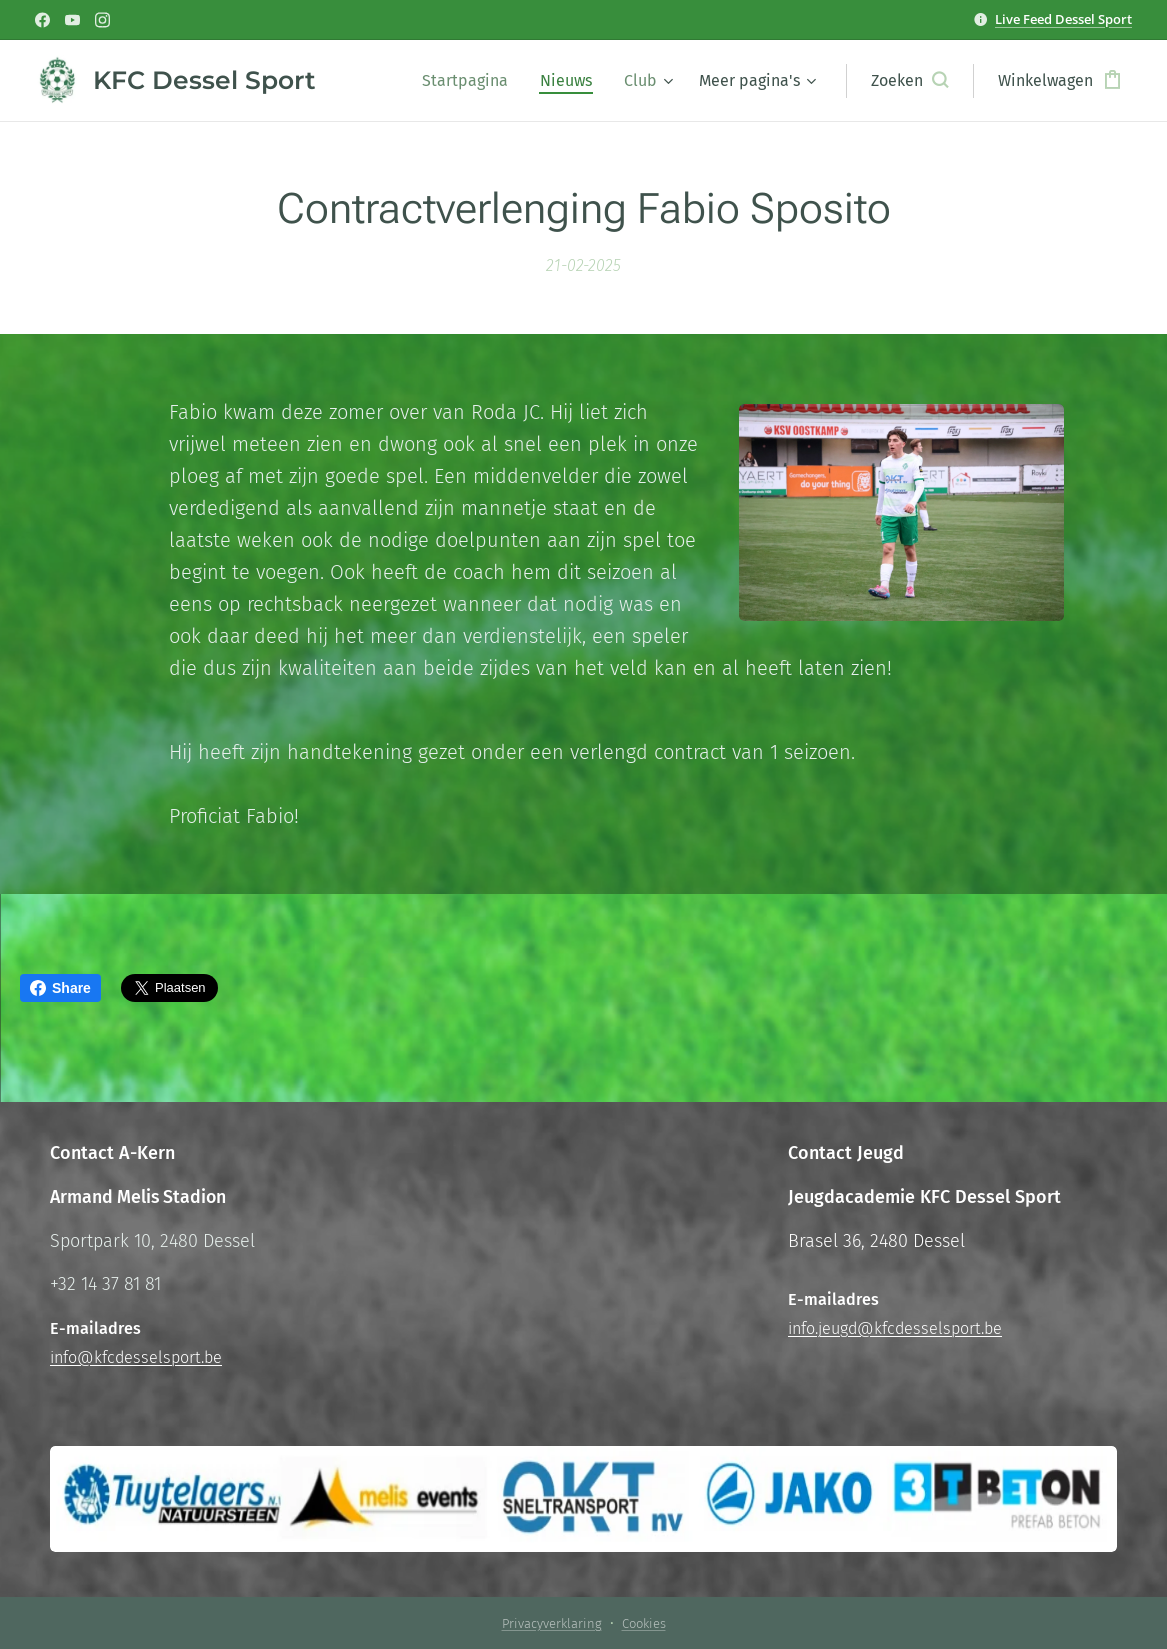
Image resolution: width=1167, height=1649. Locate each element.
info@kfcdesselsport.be (136, 1357)
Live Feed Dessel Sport (1063, 19)
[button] (909, 81)
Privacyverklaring (552, 1623)
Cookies (644, 1623)
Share (60, 988)
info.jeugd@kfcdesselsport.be (895, 1328)
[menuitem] (470, 81)
